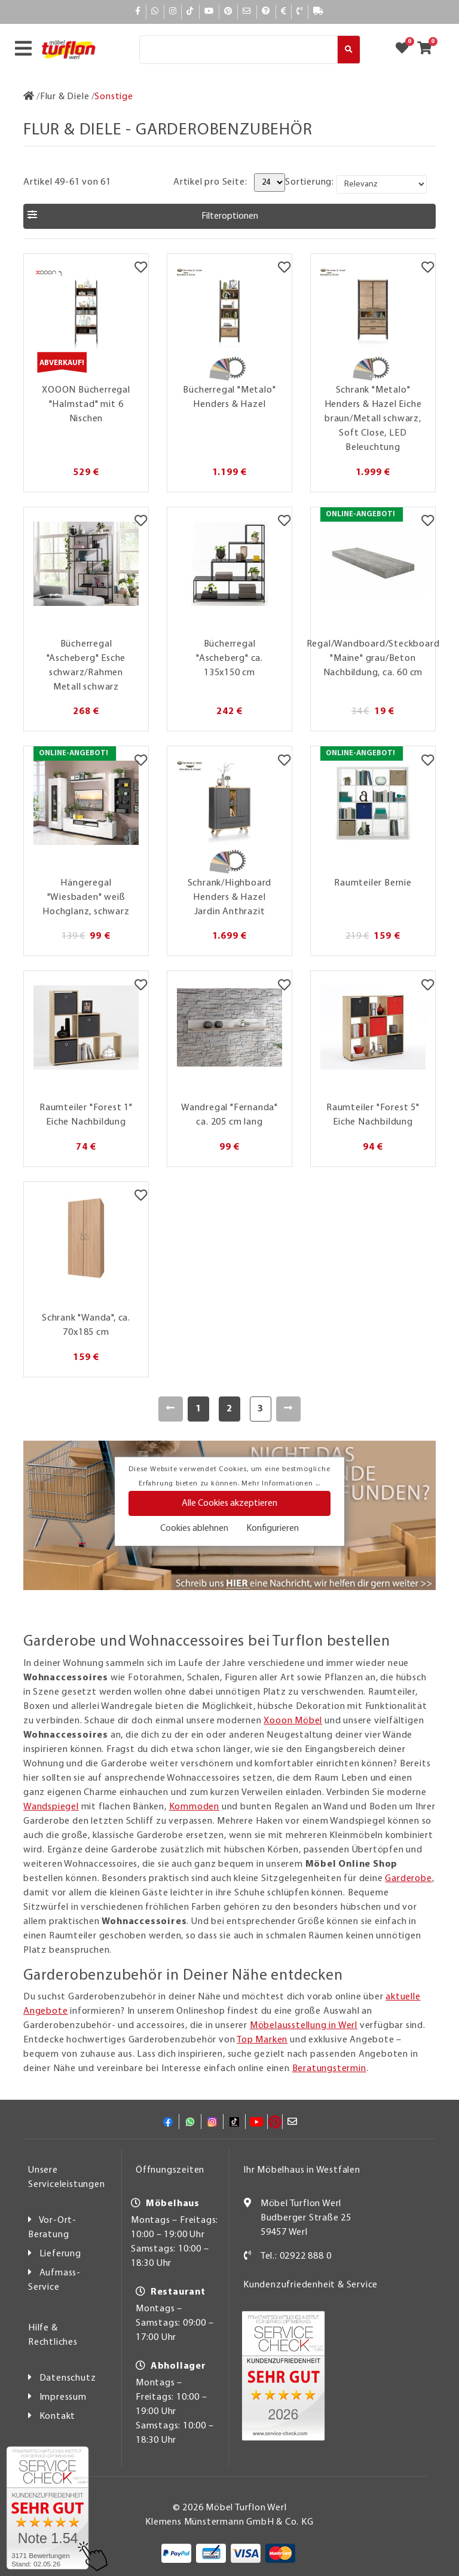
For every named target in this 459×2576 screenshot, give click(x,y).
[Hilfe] (266, 12)
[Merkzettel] (141, 268)
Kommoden (194, 1807)
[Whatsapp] (155, 12)
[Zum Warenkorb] (428, 49)
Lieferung (60, 2254)
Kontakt (57, 2416)
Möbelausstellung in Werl (303, 2025)
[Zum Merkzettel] (406, 49)
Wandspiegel (51, 1807)
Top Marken (262, 2040)
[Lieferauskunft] (318, 12)
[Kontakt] (300, 12)
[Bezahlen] (284, 12)
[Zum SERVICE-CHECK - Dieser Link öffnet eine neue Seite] (47, 2508)
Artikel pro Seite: (210, 182)
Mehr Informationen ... (280, 1483)
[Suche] (238, 49)
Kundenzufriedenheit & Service (310, 2285)
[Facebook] (138, 12)
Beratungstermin (329, 2068)
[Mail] (247, 12)
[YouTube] (209, 12)
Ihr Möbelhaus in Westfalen (301, 2170)
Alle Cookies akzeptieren (229, 1503)
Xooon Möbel (293, 1721)
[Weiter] (288, 1409)
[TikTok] (190, 12)
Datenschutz (67, 2378)
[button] (229, 216)
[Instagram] (173, 12)
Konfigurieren (272, 1528)
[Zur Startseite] (29, 97)
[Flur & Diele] (65, 97)
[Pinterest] (228, 12)
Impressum (63, 2397)
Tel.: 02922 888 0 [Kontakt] (296, 2256)
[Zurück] (170, 1409)
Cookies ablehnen (194, 1528)
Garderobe (408, 1878)
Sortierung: (309, 182)
